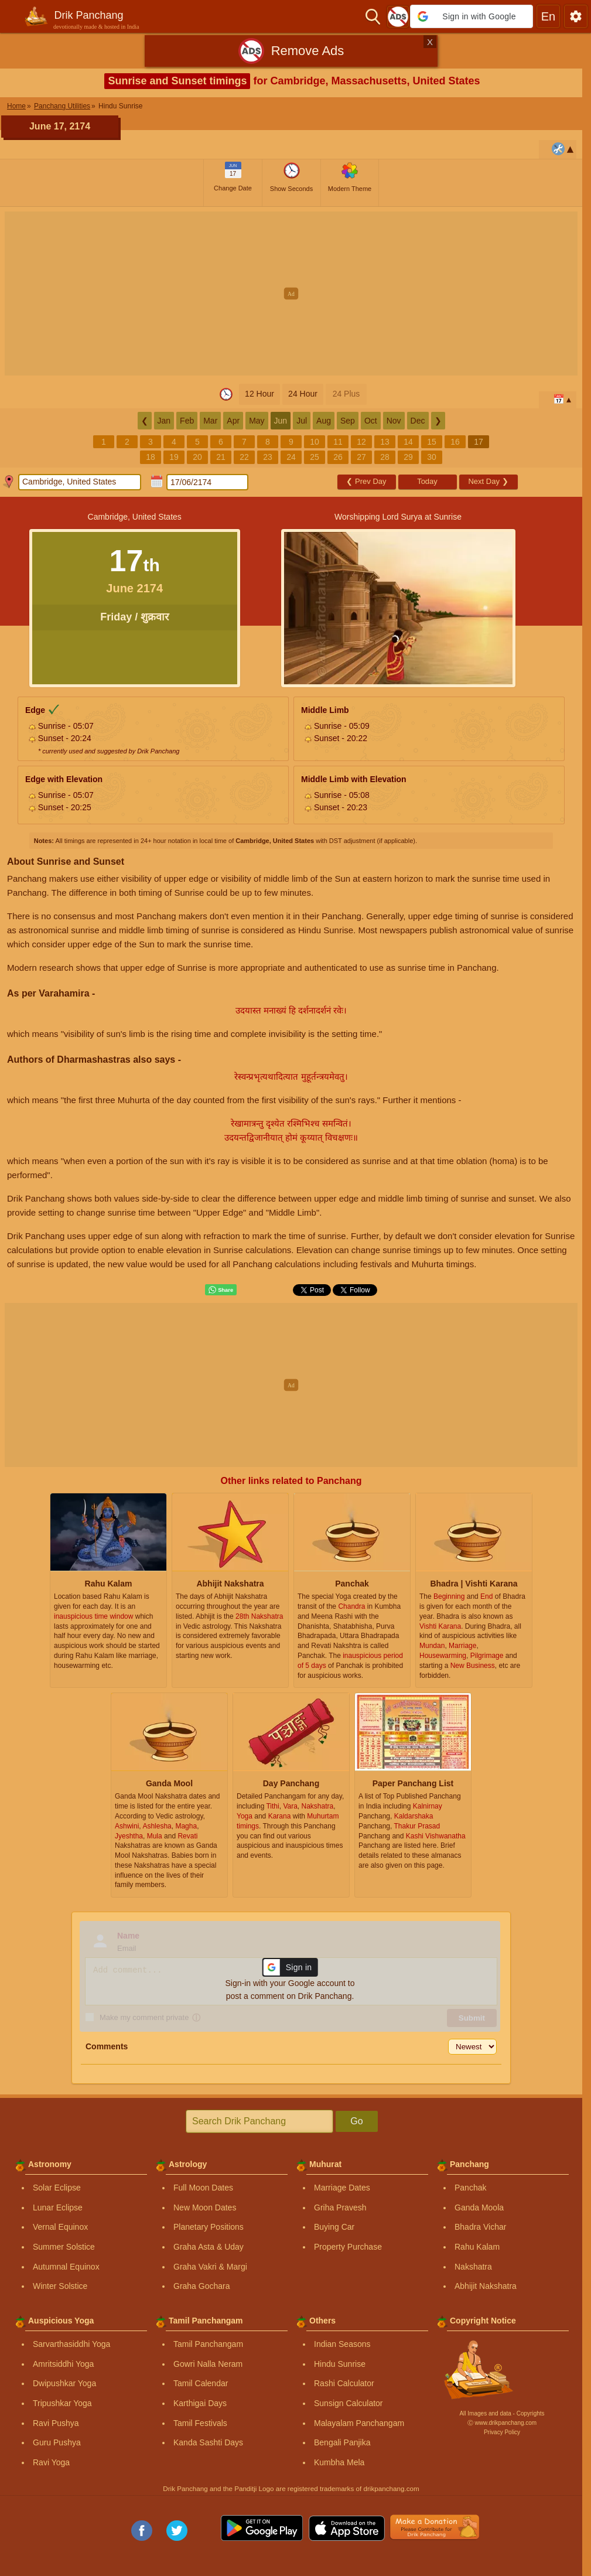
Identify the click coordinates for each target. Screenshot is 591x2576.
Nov (394, 420)
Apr (233, 420)
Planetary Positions (208, 2227)
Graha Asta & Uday (208, 2246)
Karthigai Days (200, 2403)
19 (174, 457)
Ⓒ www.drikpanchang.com (502, 2423)
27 (361, 457)
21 (221, 457)
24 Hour (302, 393)
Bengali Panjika (342, 2442)
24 (291, 457)
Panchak (470, 2187)
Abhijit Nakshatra (486, 2286)
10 (314, 441)
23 (267, 457)
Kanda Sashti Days (208, 2442)
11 (338, 441)
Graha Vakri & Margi (210, 2266)
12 (361, 441)
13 (385, 441)
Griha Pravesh (340, 2207)
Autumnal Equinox (66, 2266)
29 (408, 457)
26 (338, 457)
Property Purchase (348, 2246)
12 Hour (259, 393)
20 (197, 457)
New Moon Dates (204, 2207)
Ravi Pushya (56, 2423)
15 (431, 441)
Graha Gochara (201, 2286)
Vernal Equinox (60, 2227)
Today (427, 481)
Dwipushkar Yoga (64, 2383)
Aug (323, 420)
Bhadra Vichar (480, 2227)
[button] (471, 16)
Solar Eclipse (57, 2187)
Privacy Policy (502, 2432)
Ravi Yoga (51, 2462)
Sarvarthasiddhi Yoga (71, 2344)
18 (150, 457)
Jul (301, 420)
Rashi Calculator (344, 2383)
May (256, 420)
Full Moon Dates (203, 2187)
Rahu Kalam (477, 2246)
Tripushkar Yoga (62, 2403)
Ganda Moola (479, 2207)
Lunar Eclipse (58, 2207)
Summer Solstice (64, 2246)
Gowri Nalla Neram (207, 2364)
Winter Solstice (60, 2286)
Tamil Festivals (200, 2423)
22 (244, 457)
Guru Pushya (57, 2442)
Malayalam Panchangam (359, 2423)
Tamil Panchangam (208, 2344)
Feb (187, 420)
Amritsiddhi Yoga (63, 2364)
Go (356, 2121)
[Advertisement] (295, 293)
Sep (347, 420)
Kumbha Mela (339, 2462)
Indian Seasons (342, 2344)
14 (408, 441)
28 (385, 457)
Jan (164, 420)
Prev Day (366, 481)
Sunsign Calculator (348, 2403)
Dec (418, 420)
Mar (210, 420)
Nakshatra (473, 2266)
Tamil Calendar (200, 2383)
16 (455, 441)
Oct (370, 420)
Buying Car (334, 2227)
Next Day (488, 481)
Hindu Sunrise (339, 2364)
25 (314, 457)
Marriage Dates (342, 2187)
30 (431, 457)
